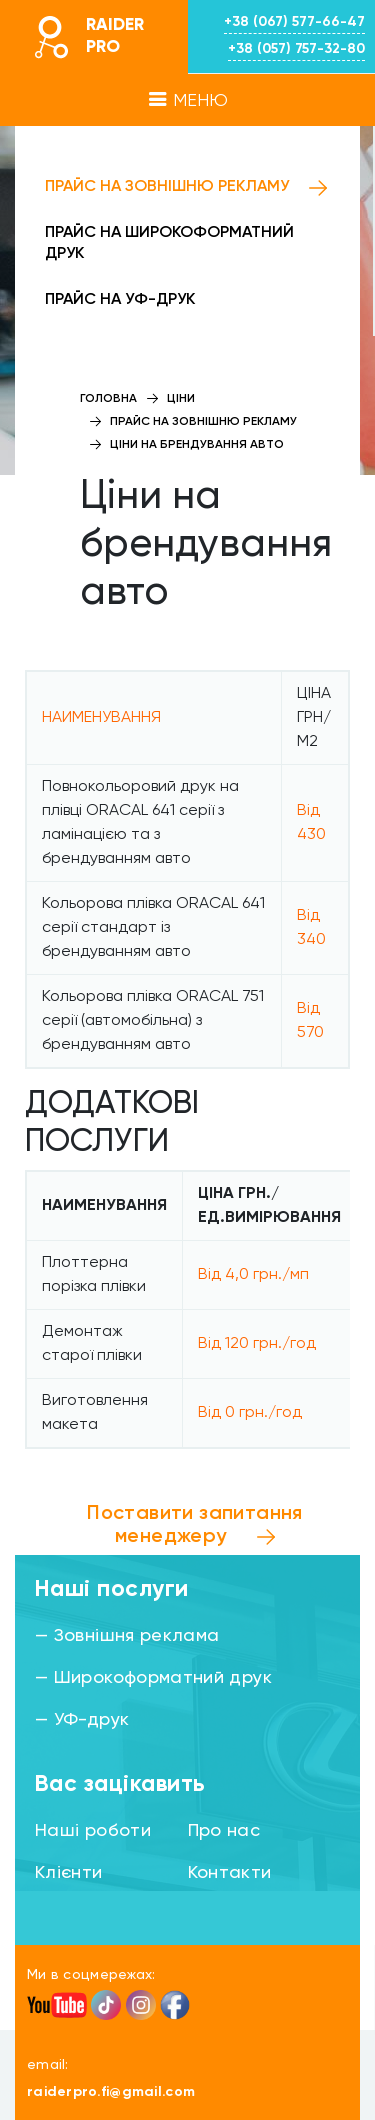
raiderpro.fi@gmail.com (111, 2092)
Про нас (224, 1831)
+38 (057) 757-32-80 (296, 49)
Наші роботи (93, 1831)
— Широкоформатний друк (153, 1678)
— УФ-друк (82, 1720)
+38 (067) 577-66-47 (294, 22)
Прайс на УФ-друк (120, 300)
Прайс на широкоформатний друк (169, 243)
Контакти (230, 1873)
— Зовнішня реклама (127, 1636)
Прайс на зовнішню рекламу (167, 187)
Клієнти (69, 1873)
